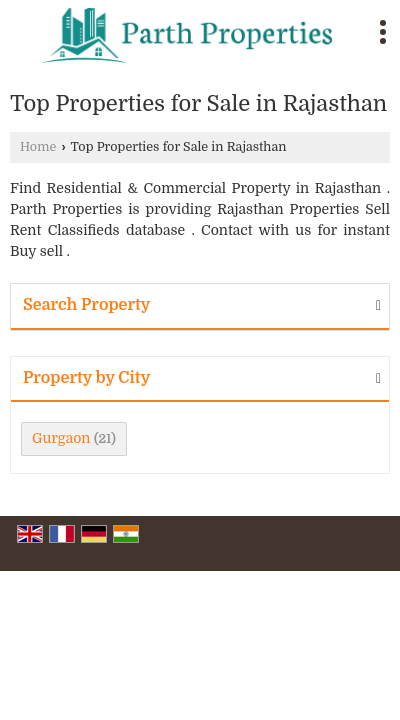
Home (38, 147)
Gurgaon (61, 438)
